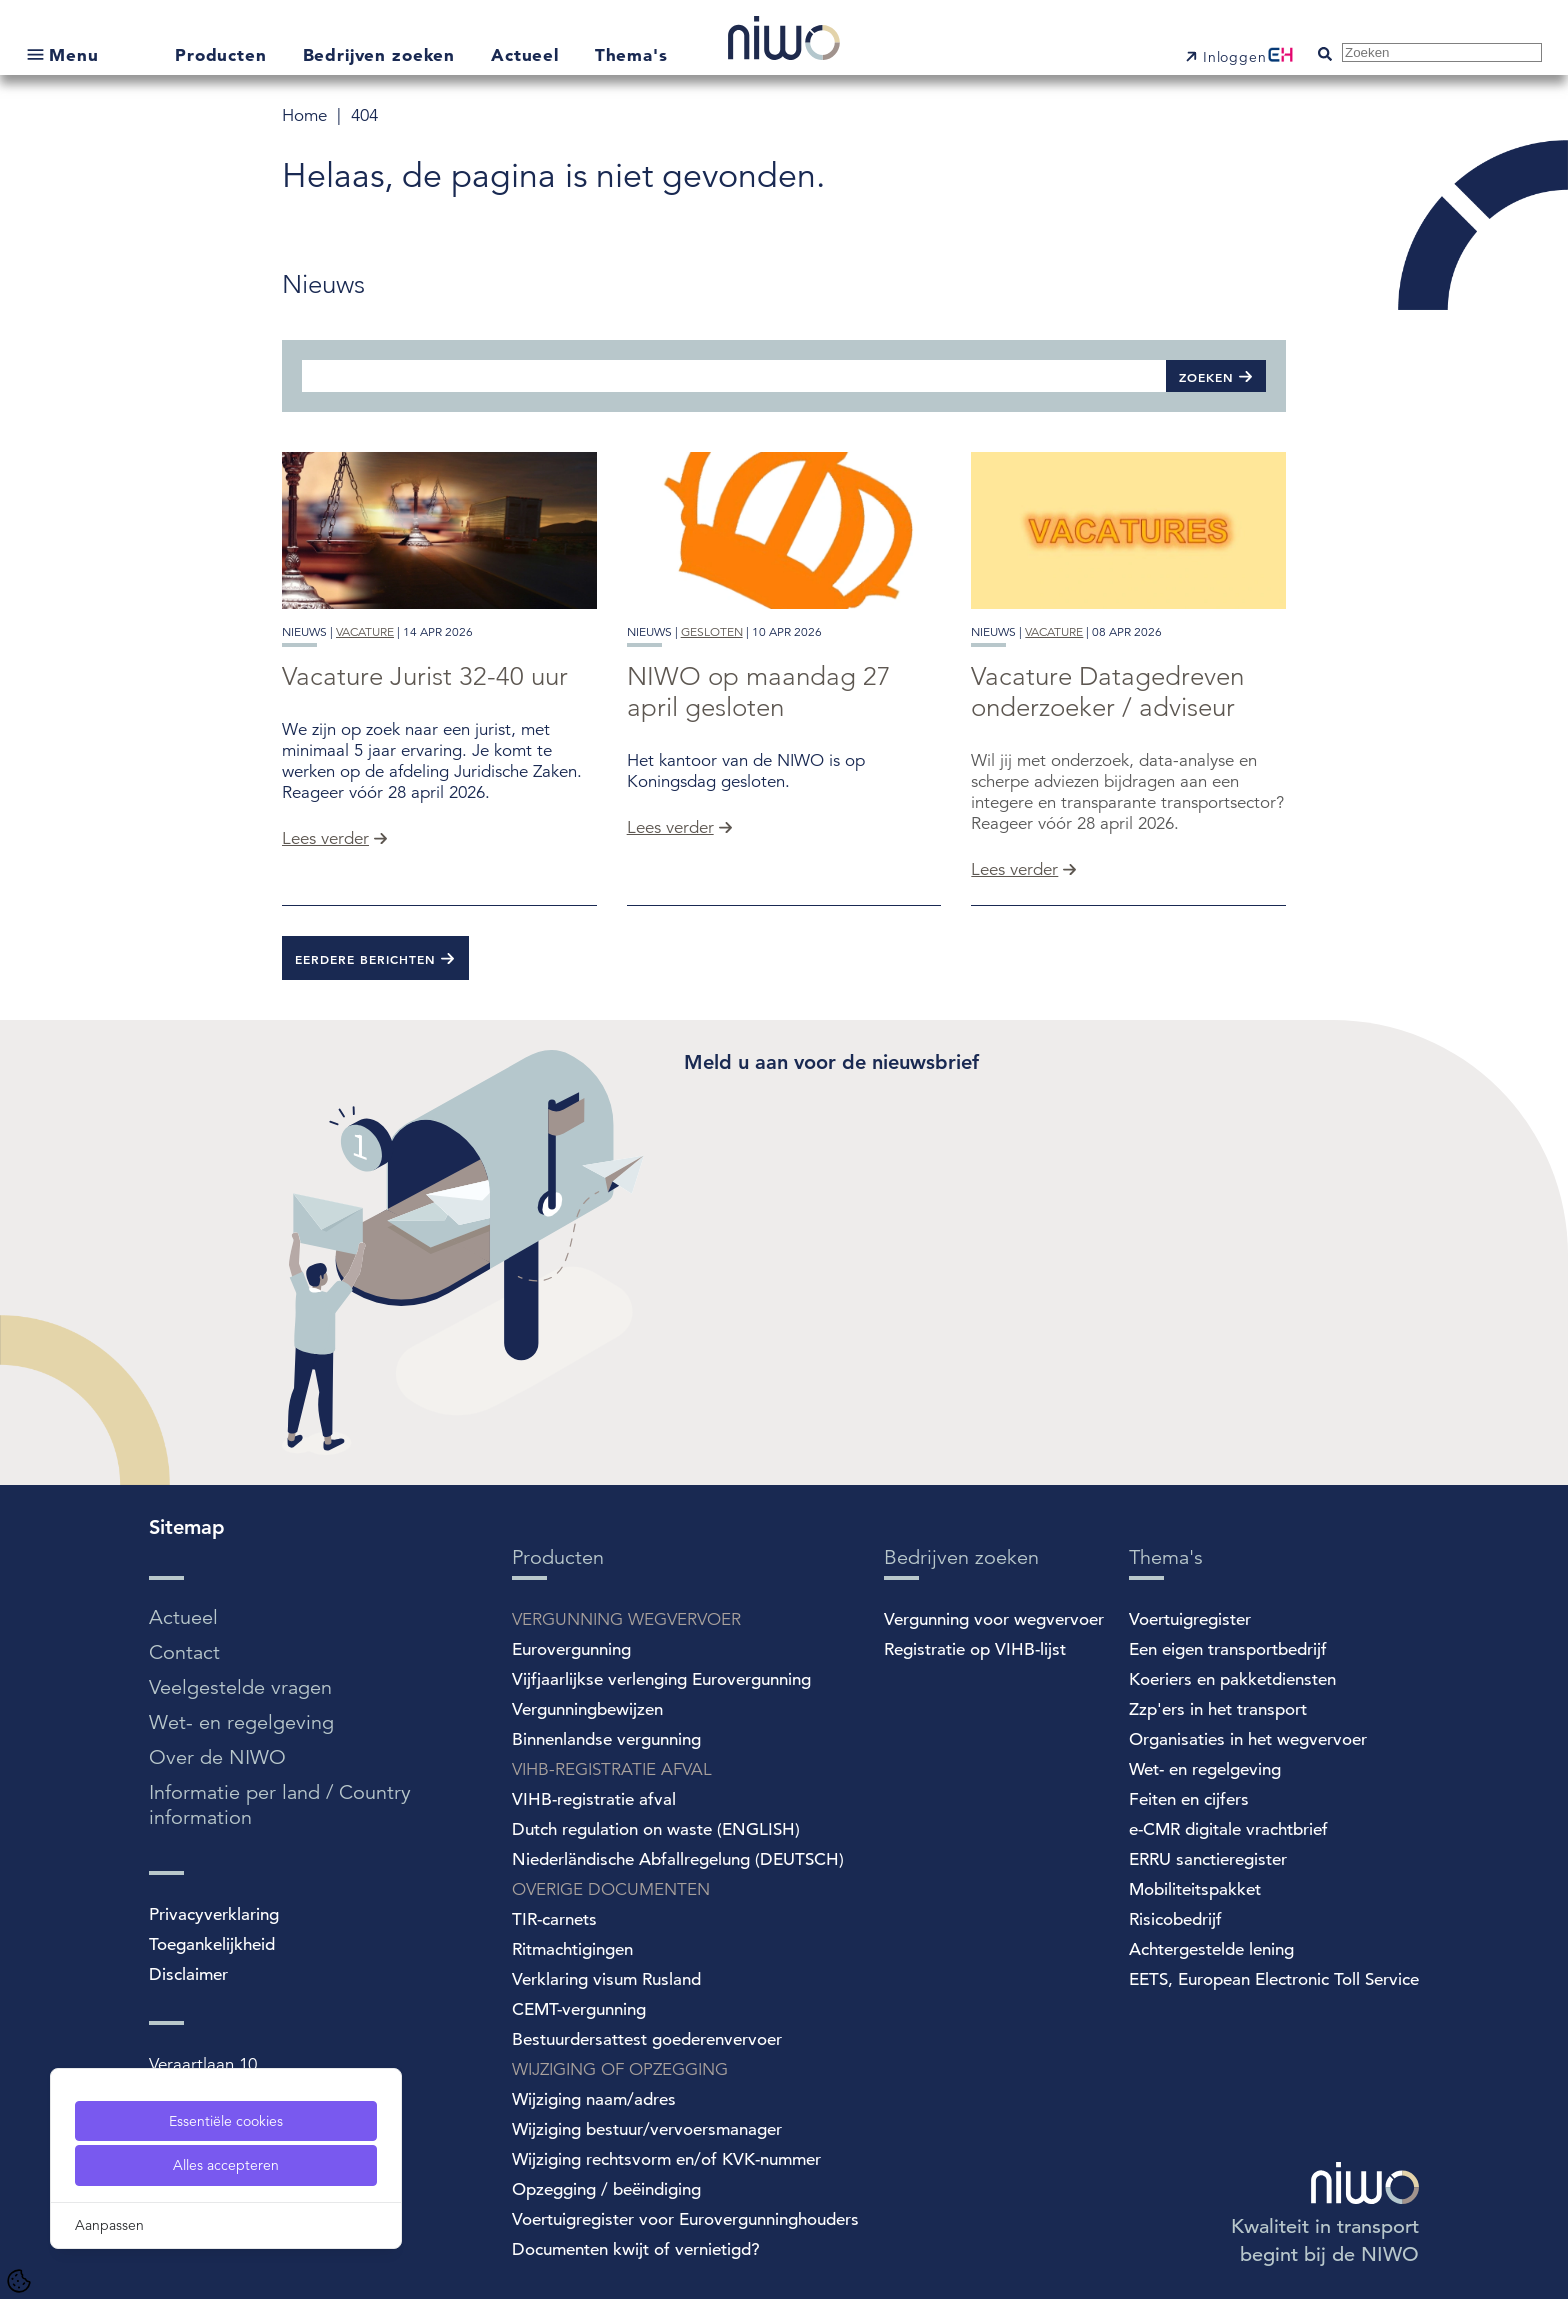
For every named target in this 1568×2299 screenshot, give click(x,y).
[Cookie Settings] (19, 2281)
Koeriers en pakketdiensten (1232, 1679)
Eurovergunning (571, 1649)
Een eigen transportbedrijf (1228, 1649)
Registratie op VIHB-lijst (975, 1649)
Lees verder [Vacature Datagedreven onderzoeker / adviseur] (1014, 869)
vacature (365, 631)
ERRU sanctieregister (1208, 1859)
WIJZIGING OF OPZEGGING (620, 2069)
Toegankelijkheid (212, 1944)
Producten (224, 54)
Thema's (631, 54)
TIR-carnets (554, 1919)
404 (364, 115)
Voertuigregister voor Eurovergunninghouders (685, 2219)
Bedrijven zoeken (382, 54)
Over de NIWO (217, 1757)
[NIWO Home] (784, 40)
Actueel (528, 54)
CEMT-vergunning (579, 2009)
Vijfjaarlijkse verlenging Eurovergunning (661, 1679)
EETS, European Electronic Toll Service (1274, 1979)
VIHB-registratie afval (594, 1799)
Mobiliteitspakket (1195, 1889)
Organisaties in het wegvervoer (1248, 1739)
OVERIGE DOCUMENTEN (611, 1889)
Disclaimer (188, 1974)
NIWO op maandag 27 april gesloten (759, 692)
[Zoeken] (734, 375)
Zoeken (1206, 377)
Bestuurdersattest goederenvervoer (647, 2039)
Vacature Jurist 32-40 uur (425, 676)
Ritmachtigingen (572, 1949)
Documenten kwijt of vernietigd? (636, 2249)
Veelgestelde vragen (240, 1687)
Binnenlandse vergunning (606, 1739)
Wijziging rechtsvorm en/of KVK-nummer (666, 2159)
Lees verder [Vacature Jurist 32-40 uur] (325, 838)
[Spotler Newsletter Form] (985, 1234)
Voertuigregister (1190, 1619)
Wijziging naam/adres (594, 2099)
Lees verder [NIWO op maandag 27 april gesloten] (670, 827)
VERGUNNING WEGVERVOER (626, 1619)
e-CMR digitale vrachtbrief (1228, 1829)
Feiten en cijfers (1189, 1799)
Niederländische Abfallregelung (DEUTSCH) (678, 1859)
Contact (184, 1652)
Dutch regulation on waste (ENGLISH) (656, 1829)
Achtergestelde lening (1211, 1949)
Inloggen (1235, 57)
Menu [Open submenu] (73, 54)
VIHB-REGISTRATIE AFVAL (612, 1769)
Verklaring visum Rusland (606, 1979)
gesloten (712, 631)
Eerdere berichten (365, 959)
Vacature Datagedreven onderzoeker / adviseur (1107, 692)
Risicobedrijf (1175, 1919)
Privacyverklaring (214, 1914)
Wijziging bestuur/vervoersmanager (647, 2129)
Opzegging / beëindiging (606, 2189)
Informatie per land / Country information (280, 1805)
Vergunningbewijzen (587, 1709)
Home (307, 115)
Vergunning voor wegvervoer (994, 1619)
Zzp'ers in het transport (1218, 1709)
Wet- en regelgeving (241, 1722)
